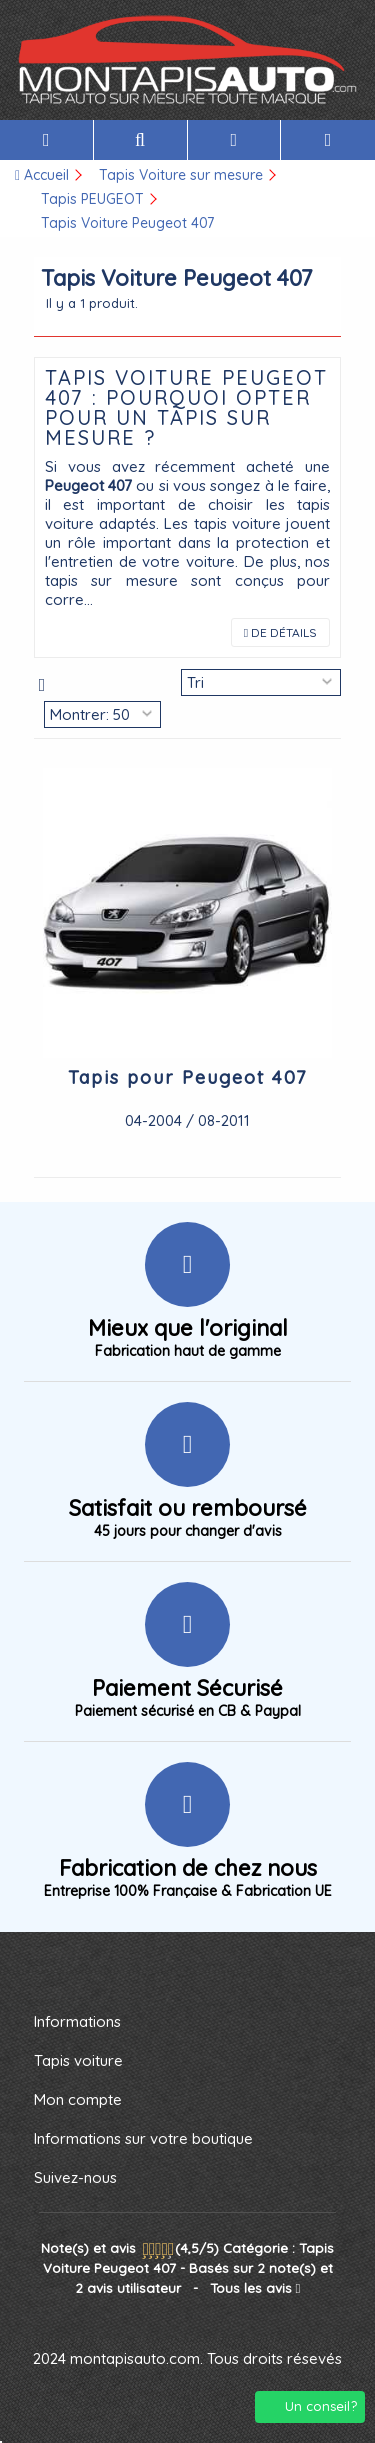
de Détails (280, 632)
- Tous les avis (188, 2268)
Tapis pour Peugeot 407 (187, 1077)
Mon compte (78, 2099)
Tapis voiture (78, 2060)
